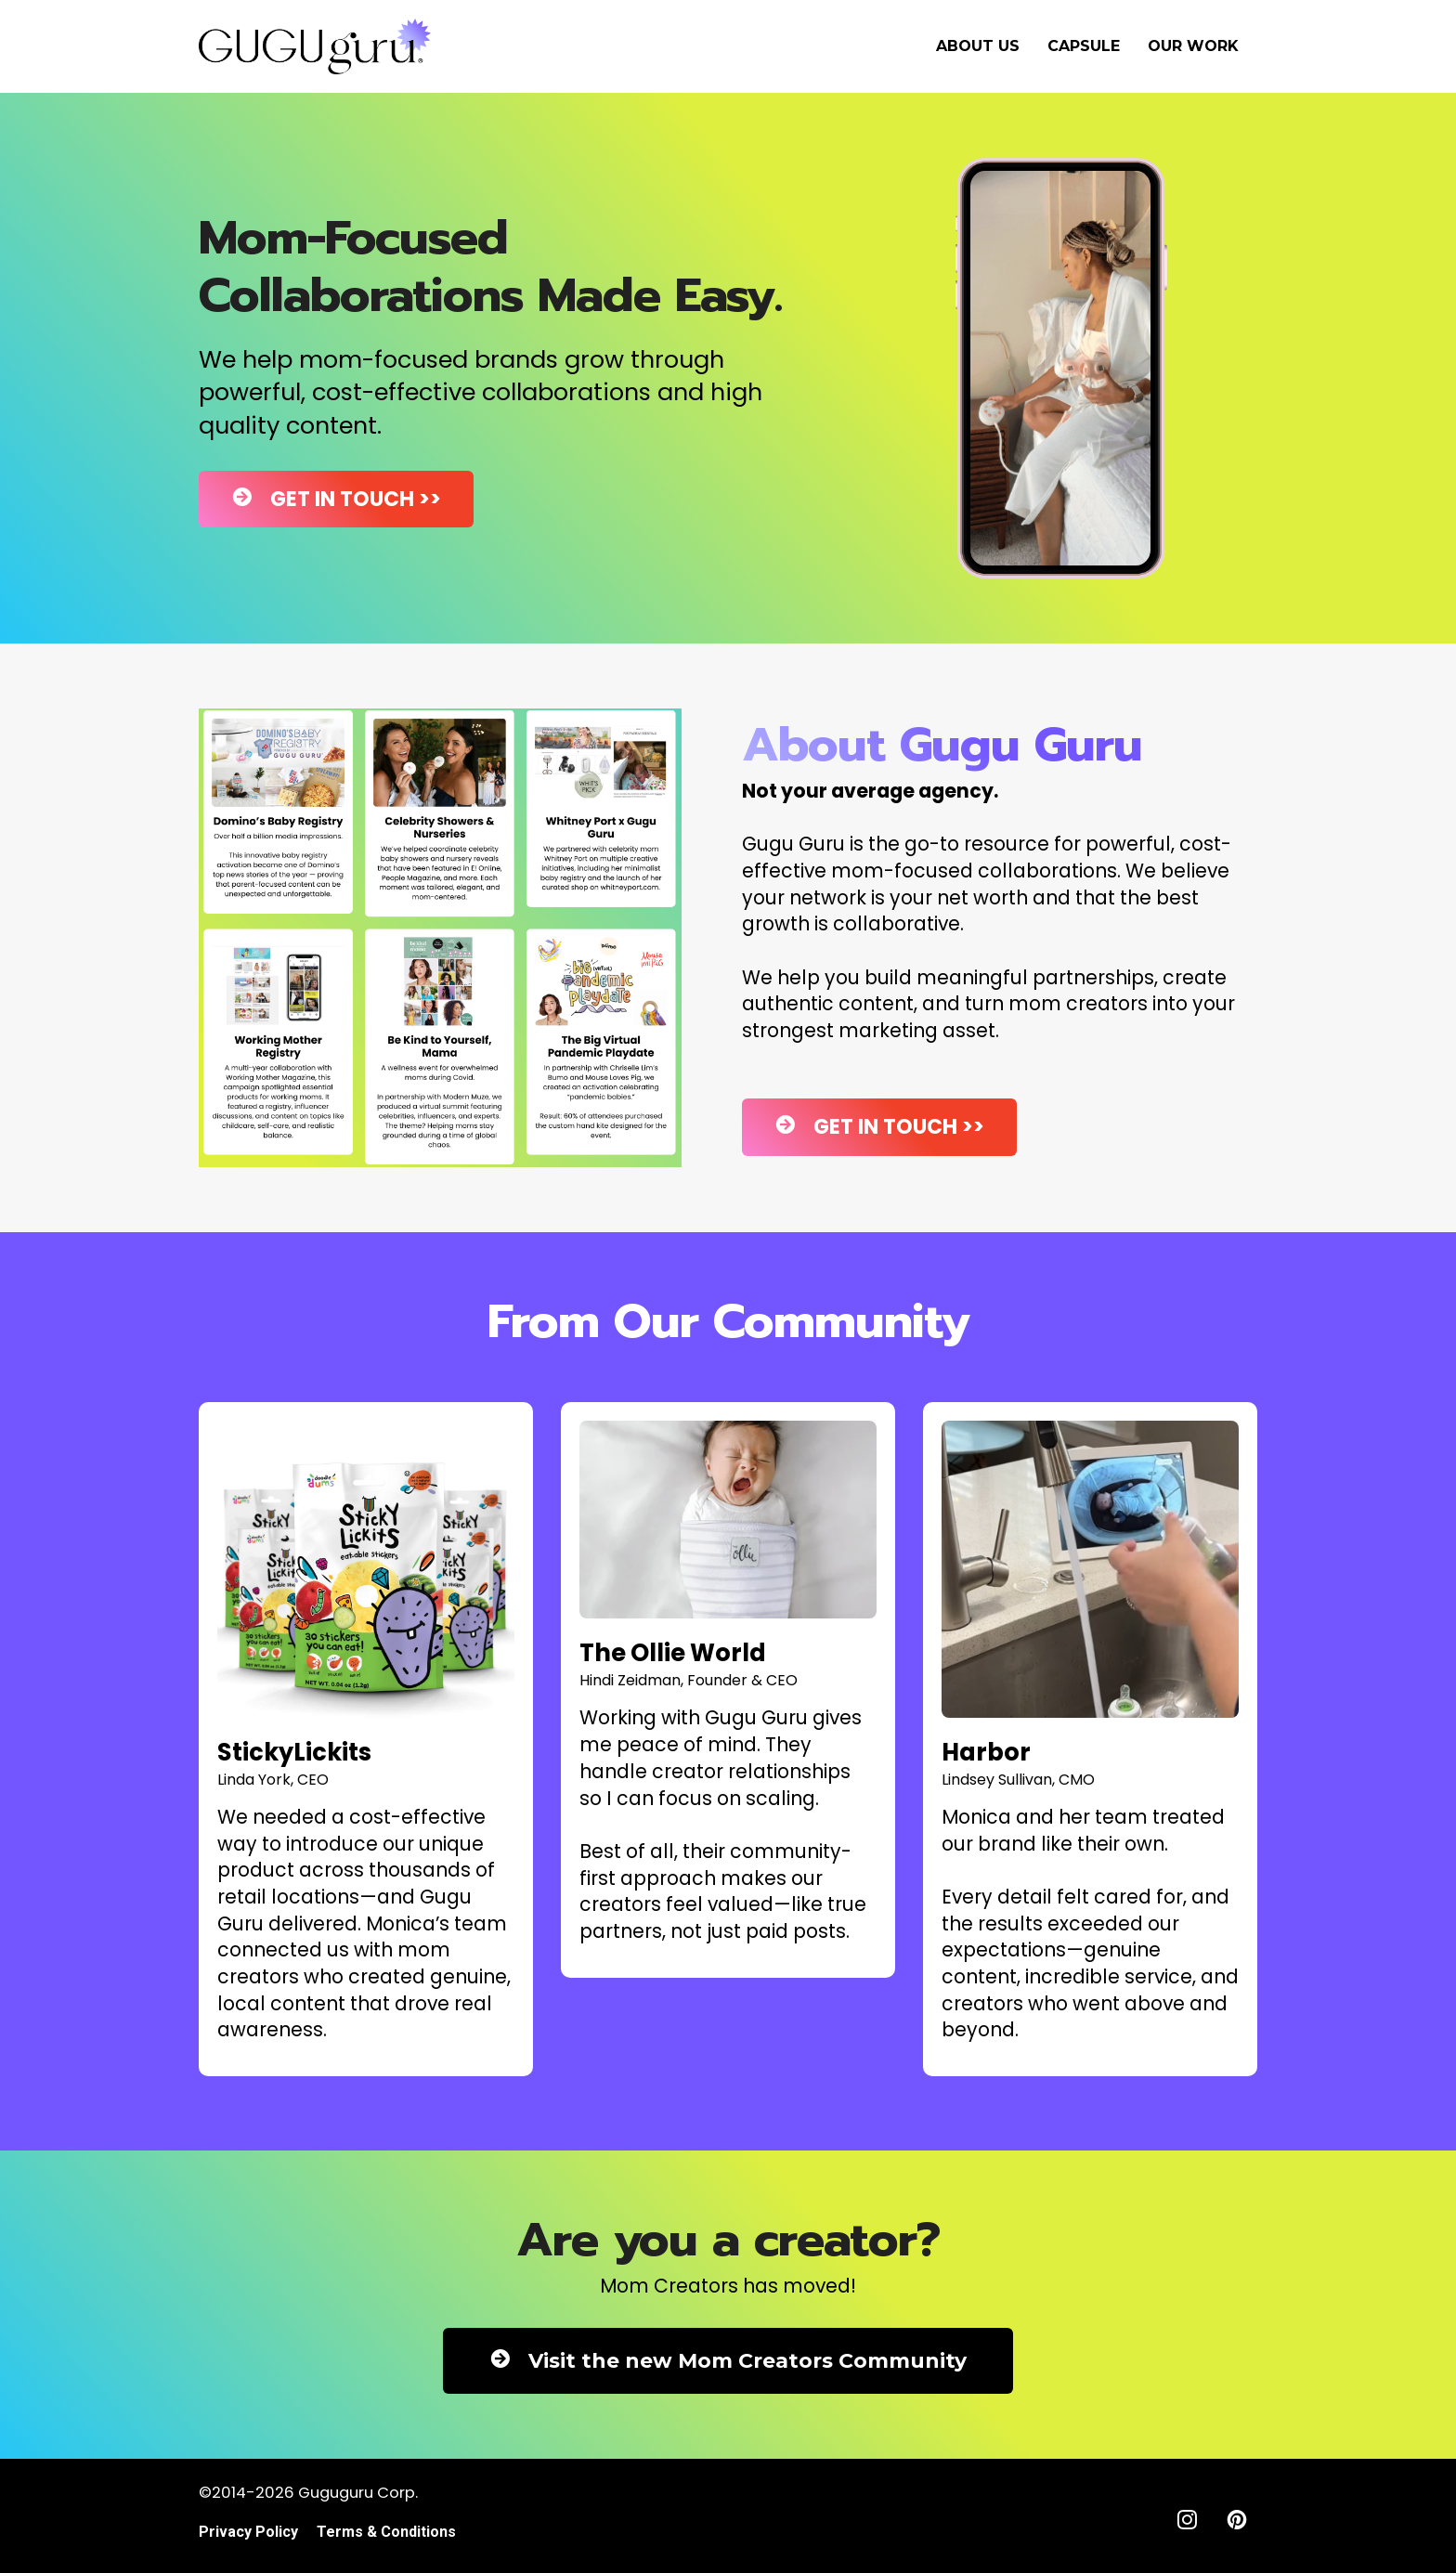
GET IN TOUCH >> (336, 499)
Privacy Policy (248, 2532)
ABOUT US (978, 46)
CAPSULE (1083, 46)
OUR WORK (1193, 46)
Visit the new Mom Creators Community (728, 2360)
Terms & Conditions (386, 2532)
